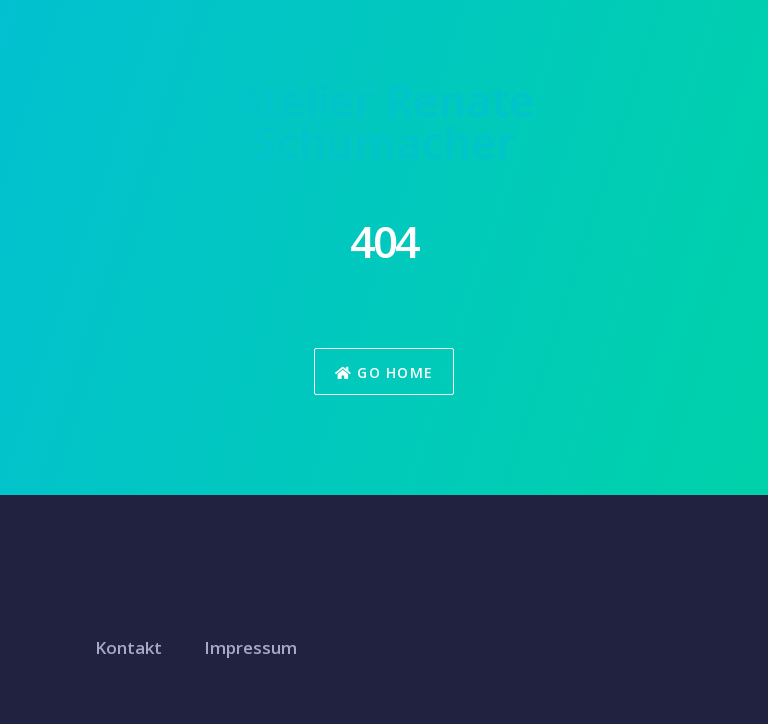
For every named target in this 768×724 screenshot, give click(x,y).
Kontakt (128, 647)
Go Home (384, 372)
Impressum (250, 647)
